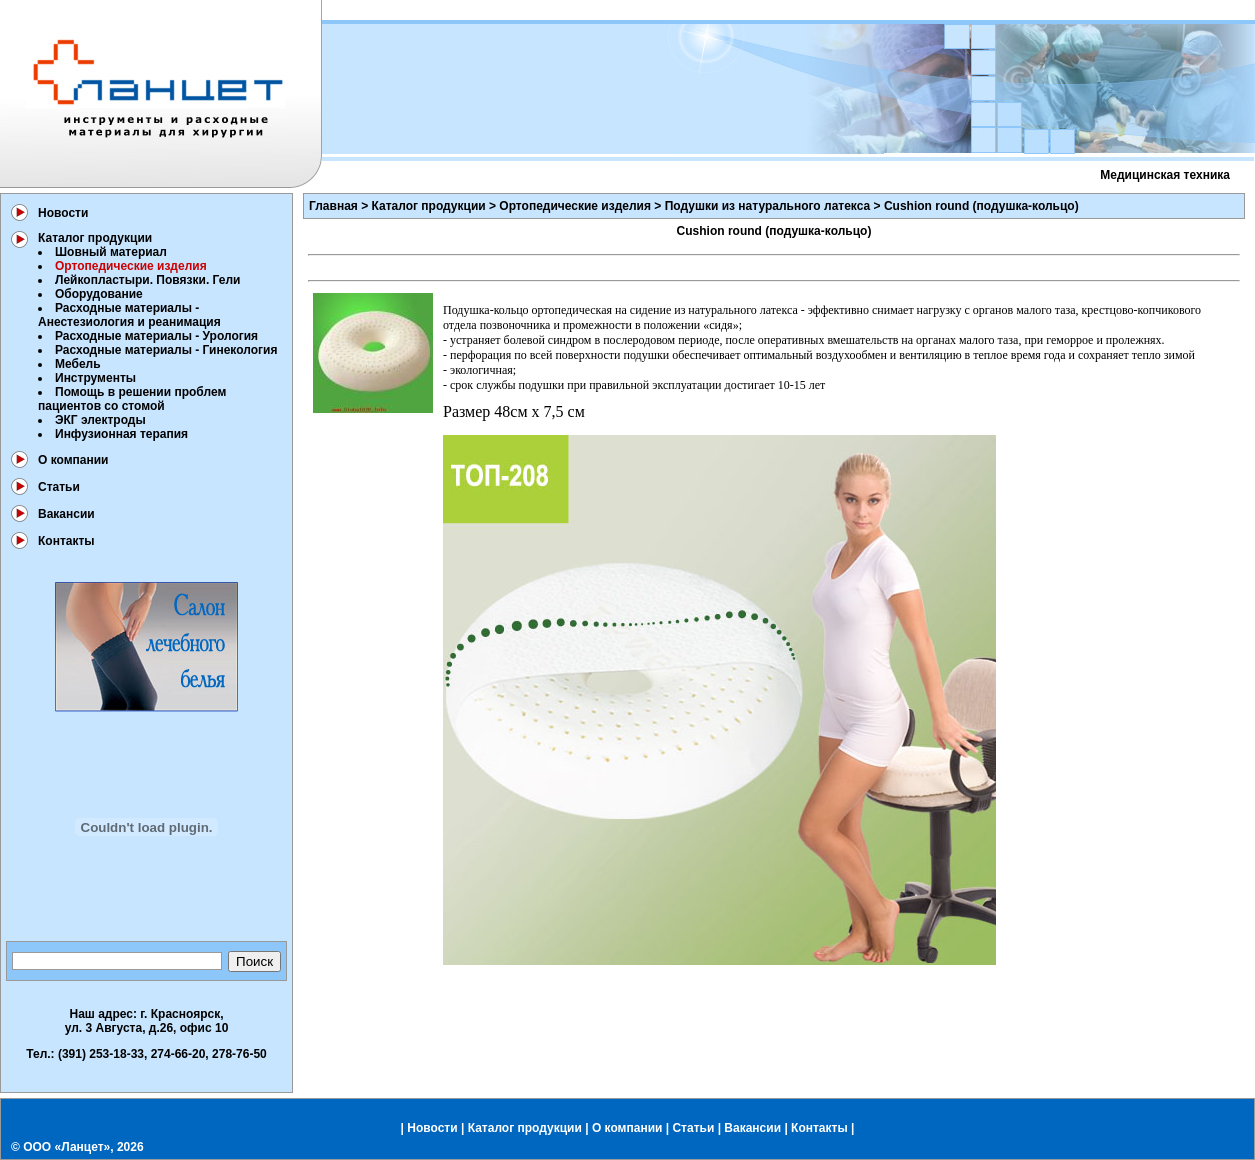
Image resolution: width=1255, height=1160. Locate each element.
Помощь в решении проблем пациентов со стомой (132, 399)
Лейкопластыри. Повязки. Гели (147, 280)
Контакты (66, 541)
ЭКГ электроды (100, 420)
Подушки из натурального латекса (768, 206)
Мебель (78, 364)
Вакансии (66, 514)
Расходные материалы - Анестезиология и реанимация (129, 315)
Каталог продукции (95, 238)
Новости (63, 213)
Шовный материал (111, 252)
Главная (333, 206)
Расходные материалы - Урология (156, 336)
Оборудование (99, 294)
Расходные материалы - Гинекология (166, 350)
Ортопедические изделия (575, 206)
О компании (73, 460)
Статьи (59, 487)
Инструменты (95, 378)
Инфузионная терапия (121, 434)
